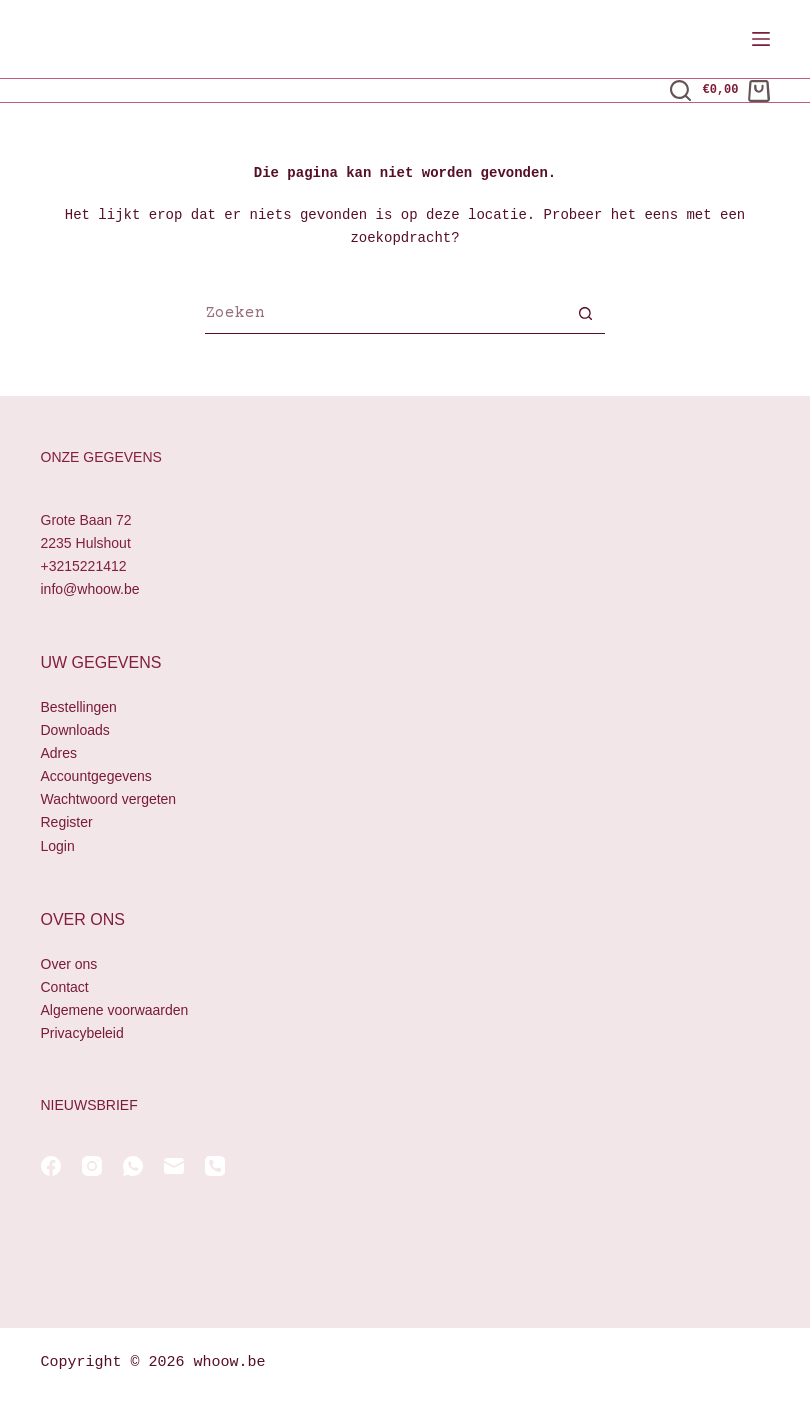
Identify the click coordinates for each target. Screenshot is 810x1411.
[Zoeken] (680, 90)
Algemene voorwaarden (115, 1010)
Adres (59, 753)
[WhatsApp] (133, 1166)
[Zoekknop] (585, 316)
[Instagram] (92, 1166)
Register (67, 823)
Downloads (75, 730)
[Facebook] (51, 1166)
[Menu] (761, 39)
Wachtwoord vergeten (109, 800)
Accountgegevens (96, 777)
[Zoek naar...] (385, 316)
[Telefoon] (215, 1166)
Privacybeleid (82, 1033)
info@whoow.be (90, 589)
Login (58, 846)
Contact (65, 987)
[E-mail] (174, 1166)
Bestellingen (79, 707)
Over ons (69, 964)
